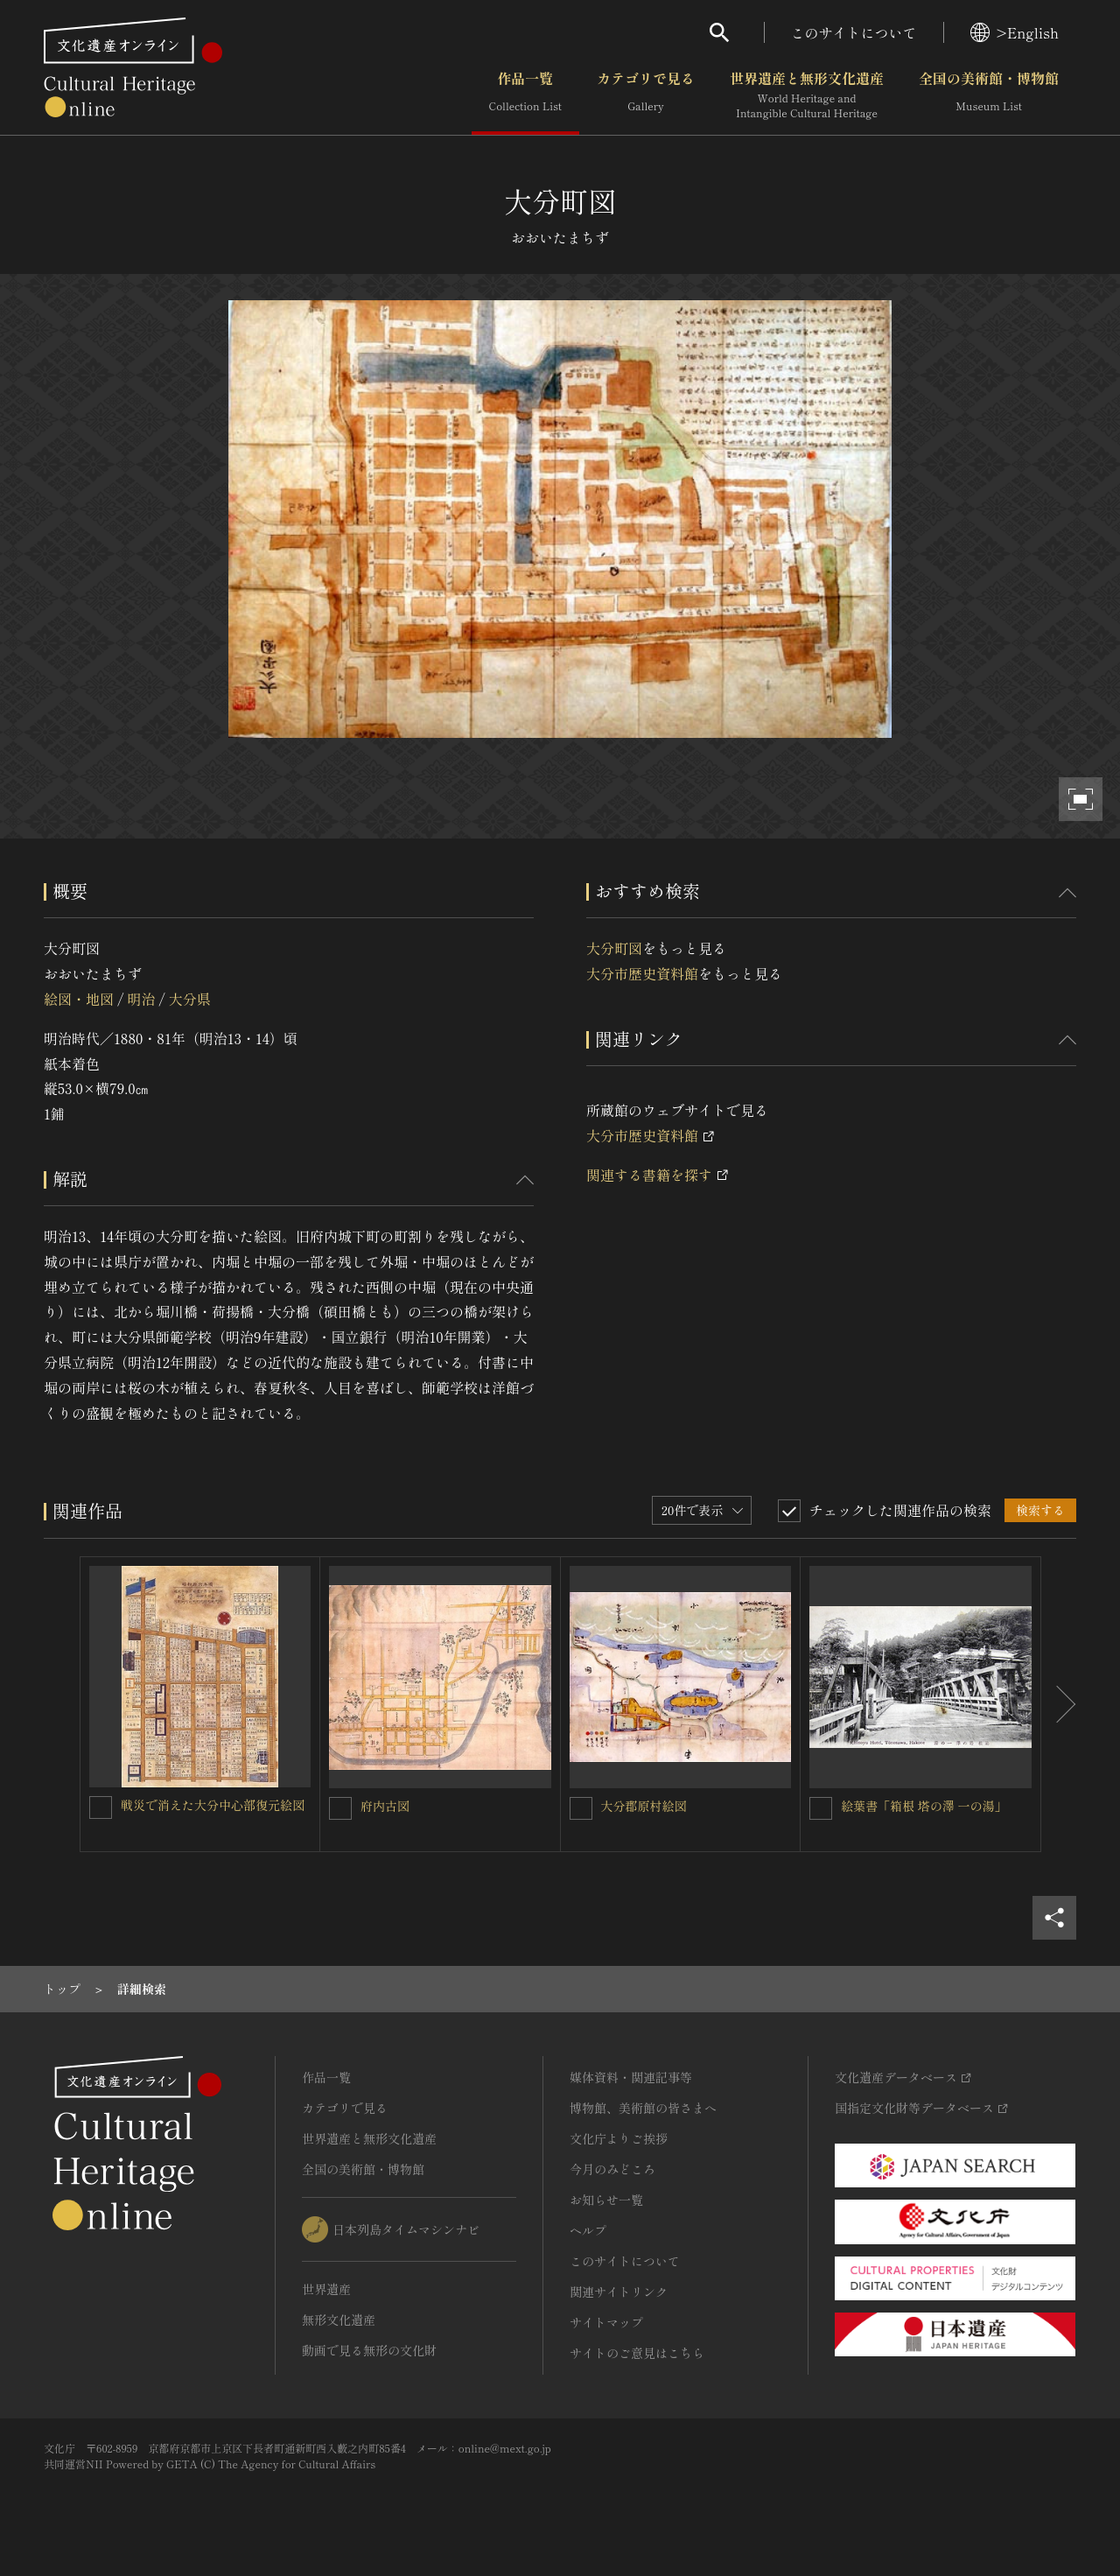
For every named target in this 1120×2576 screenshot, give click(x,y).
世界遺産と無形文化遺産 (807, 95)
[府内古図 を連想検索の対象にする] (340, 1808)
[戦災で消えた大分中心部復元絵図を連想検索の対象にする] (100, 1807)
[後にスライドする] (1058, 1704)
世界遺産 (326, 2289)
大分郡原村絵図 (644, 1805)
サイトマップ (606, 2322)
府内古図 (391, 1805)
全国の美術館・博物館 (989, 95)
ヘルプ (588, 2230)
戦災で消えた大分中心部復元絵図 (212, 1805)
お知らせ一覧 (606, 2199)
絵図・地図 (79, 998)
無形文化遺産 (338, 2319)
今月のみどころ (612, 2169)
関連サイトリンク (619, 2291)
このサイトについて (854, 32)
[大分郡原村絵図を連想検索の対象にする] (581, 1808)
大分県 (190, 998)
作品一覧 (525, 95)
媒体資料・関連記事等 (631, 2077)
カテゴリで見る (646, 95)
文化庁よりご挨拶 (619, 2138)
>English (1014, 32)
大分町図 (614, 947)
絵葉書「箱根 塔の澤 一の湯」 (923, 1805)
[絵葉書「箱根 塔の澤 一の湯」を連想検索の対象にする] (820, 1808)
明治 (141, 998)
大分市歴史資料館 (642, 973)
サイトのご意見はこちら (637, 2353)
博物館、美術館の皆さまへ (643, 2107)
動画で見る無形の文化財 (369, 2350)
